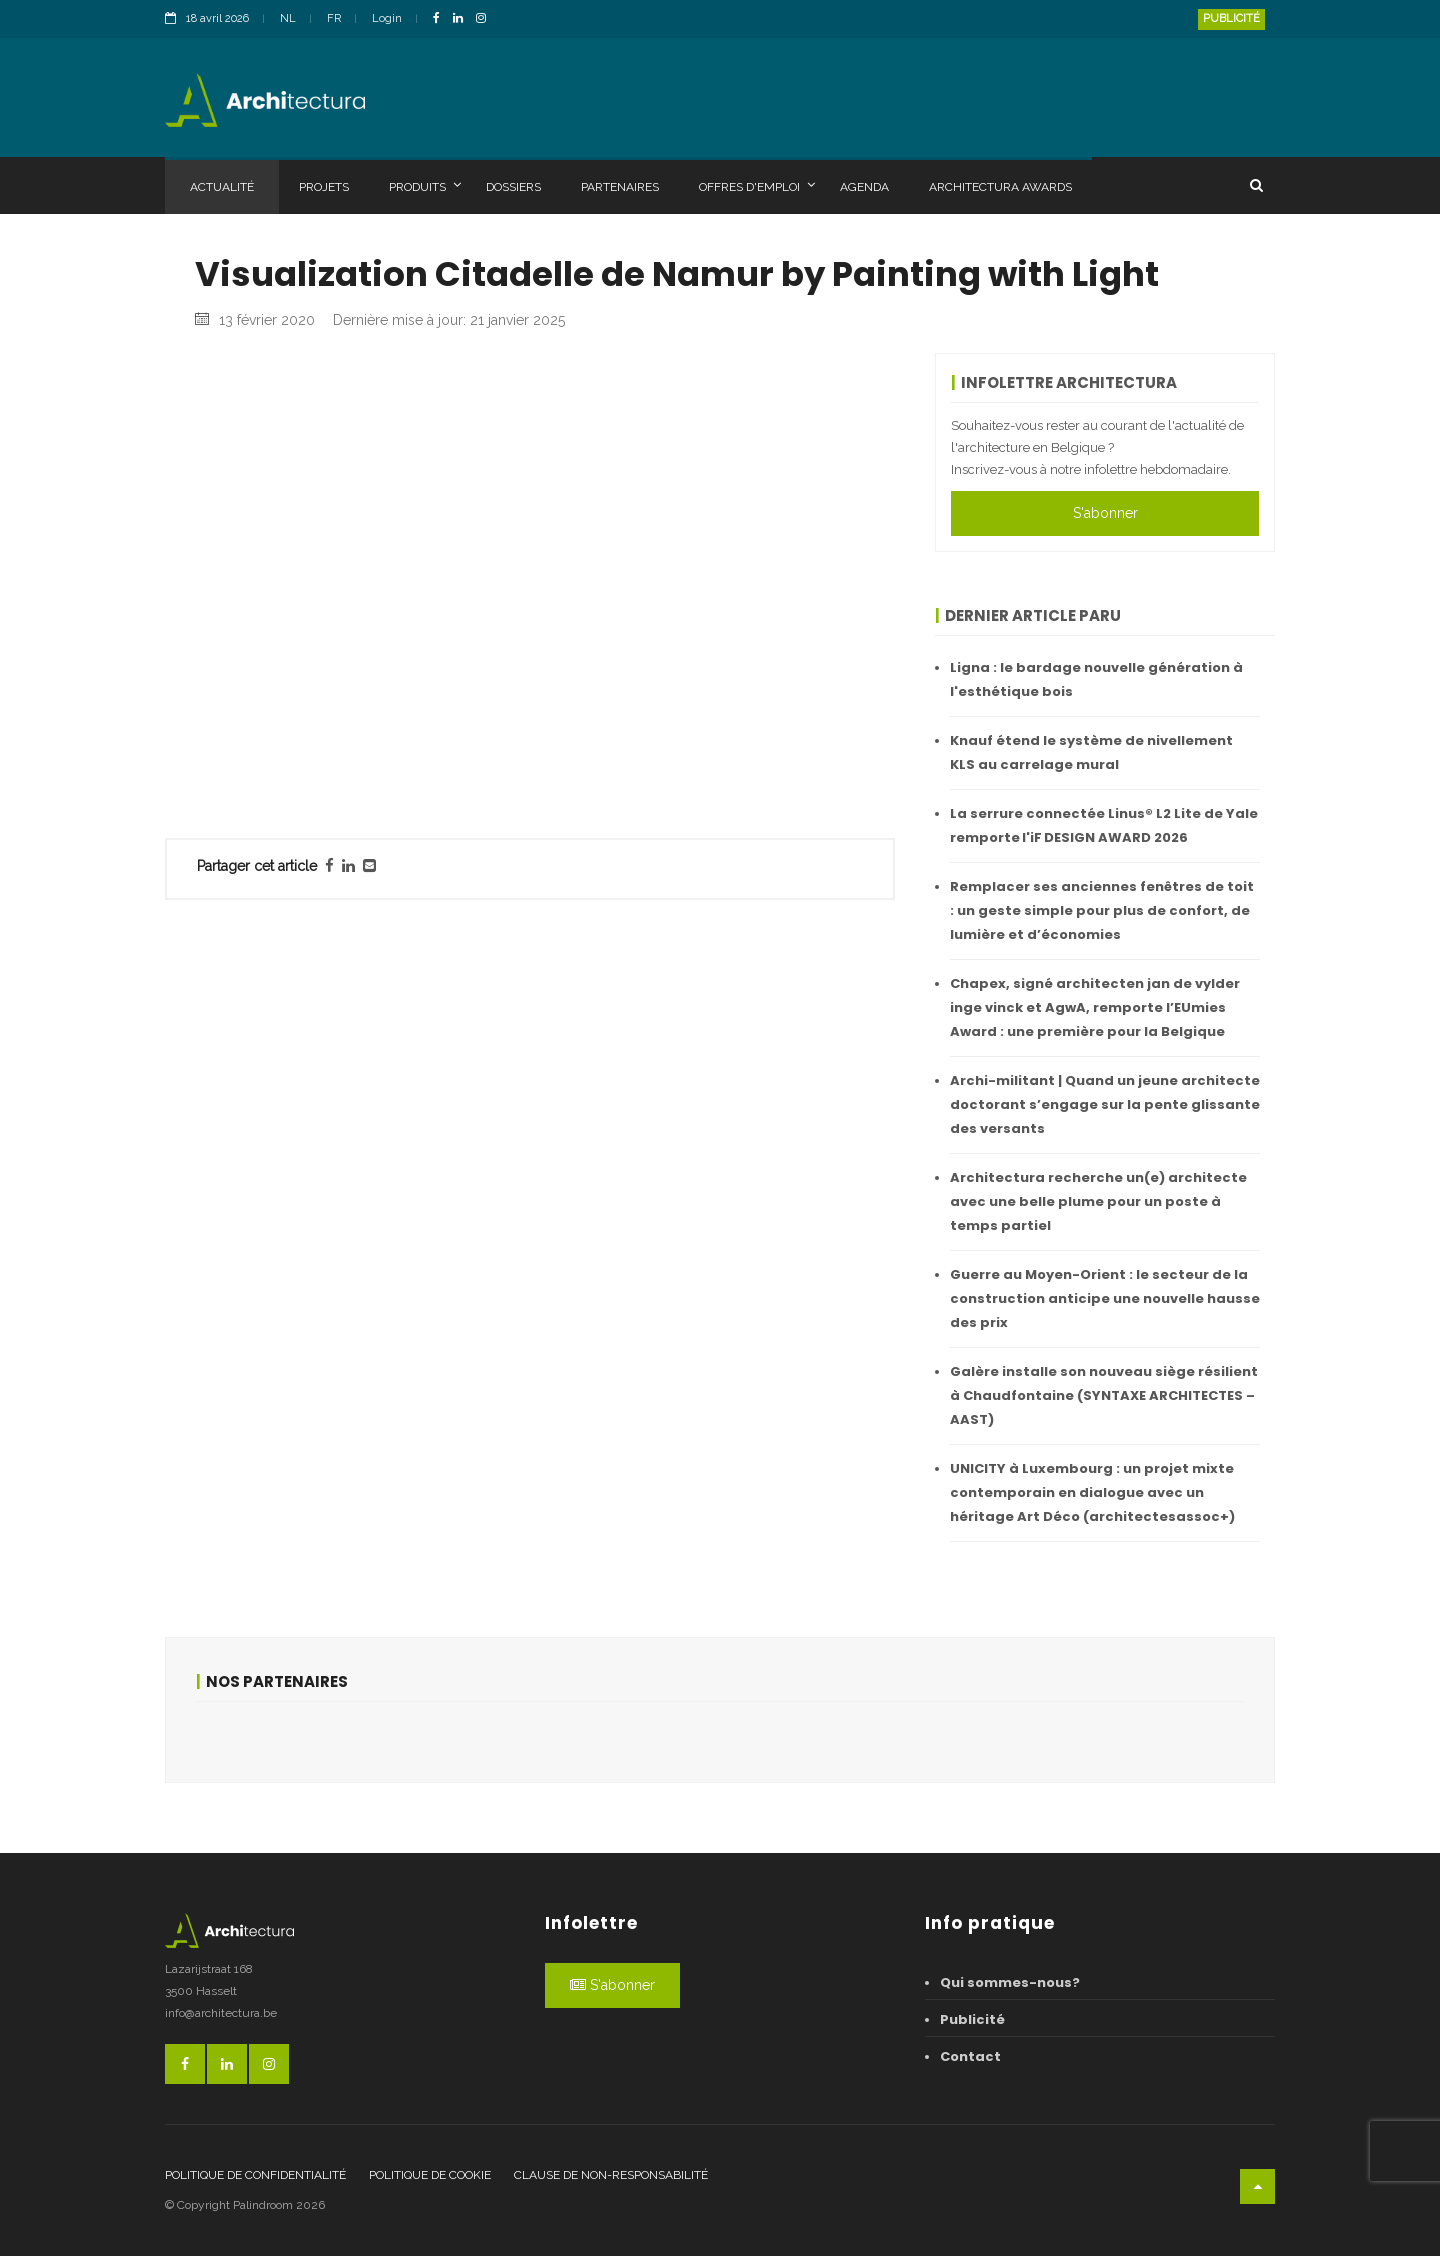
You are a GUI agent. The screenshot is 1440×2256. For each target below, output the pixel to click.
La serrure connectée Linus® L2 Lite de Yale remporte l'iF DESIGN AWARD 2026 (1104, 825)
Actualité (222, 187)
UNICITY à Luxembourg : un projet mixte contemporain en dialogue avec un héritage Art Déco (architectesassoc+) (1092, 1492)
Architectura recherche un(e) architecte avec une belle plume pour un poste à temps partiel (1098, 1201)
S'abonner (1105, 513)
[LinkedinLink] (463, 19)
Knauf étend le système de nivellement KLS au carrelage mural (1091, 752)
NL (288, 18)
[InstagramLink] (486, 19)
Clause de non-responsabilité (611, 2175)
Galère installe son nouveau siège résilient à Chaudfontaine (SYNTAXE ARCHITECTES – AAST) (1104, 1395)
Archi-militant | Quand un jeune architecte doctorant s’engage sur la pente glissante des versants (1105, 1104)
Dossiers (513, 187)
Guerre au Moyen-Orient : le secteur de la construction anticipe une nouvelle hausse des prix (1105, 1298)
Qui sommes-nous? (1010, 1982)
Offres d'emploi (757, 186)
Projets (324, 187)
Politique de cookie (430, 2175)
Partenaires (620, 187)
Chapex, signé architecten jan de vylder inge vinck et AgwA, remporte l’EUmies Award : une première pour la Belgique (1095, 1007)
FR (334, 18)
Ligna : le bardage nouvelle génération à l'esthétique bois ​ (1096, 679)
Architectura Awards (1000, 187)
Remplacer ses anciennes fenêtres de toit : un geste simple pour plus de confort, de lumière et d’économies (1102, 910)
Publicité (1231, 18)
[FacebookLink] (441, 19)
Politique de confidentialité (255, 2175)
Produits (425, 186)
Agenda (864, 187)
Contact (970, 2056)
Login (387, 18)
